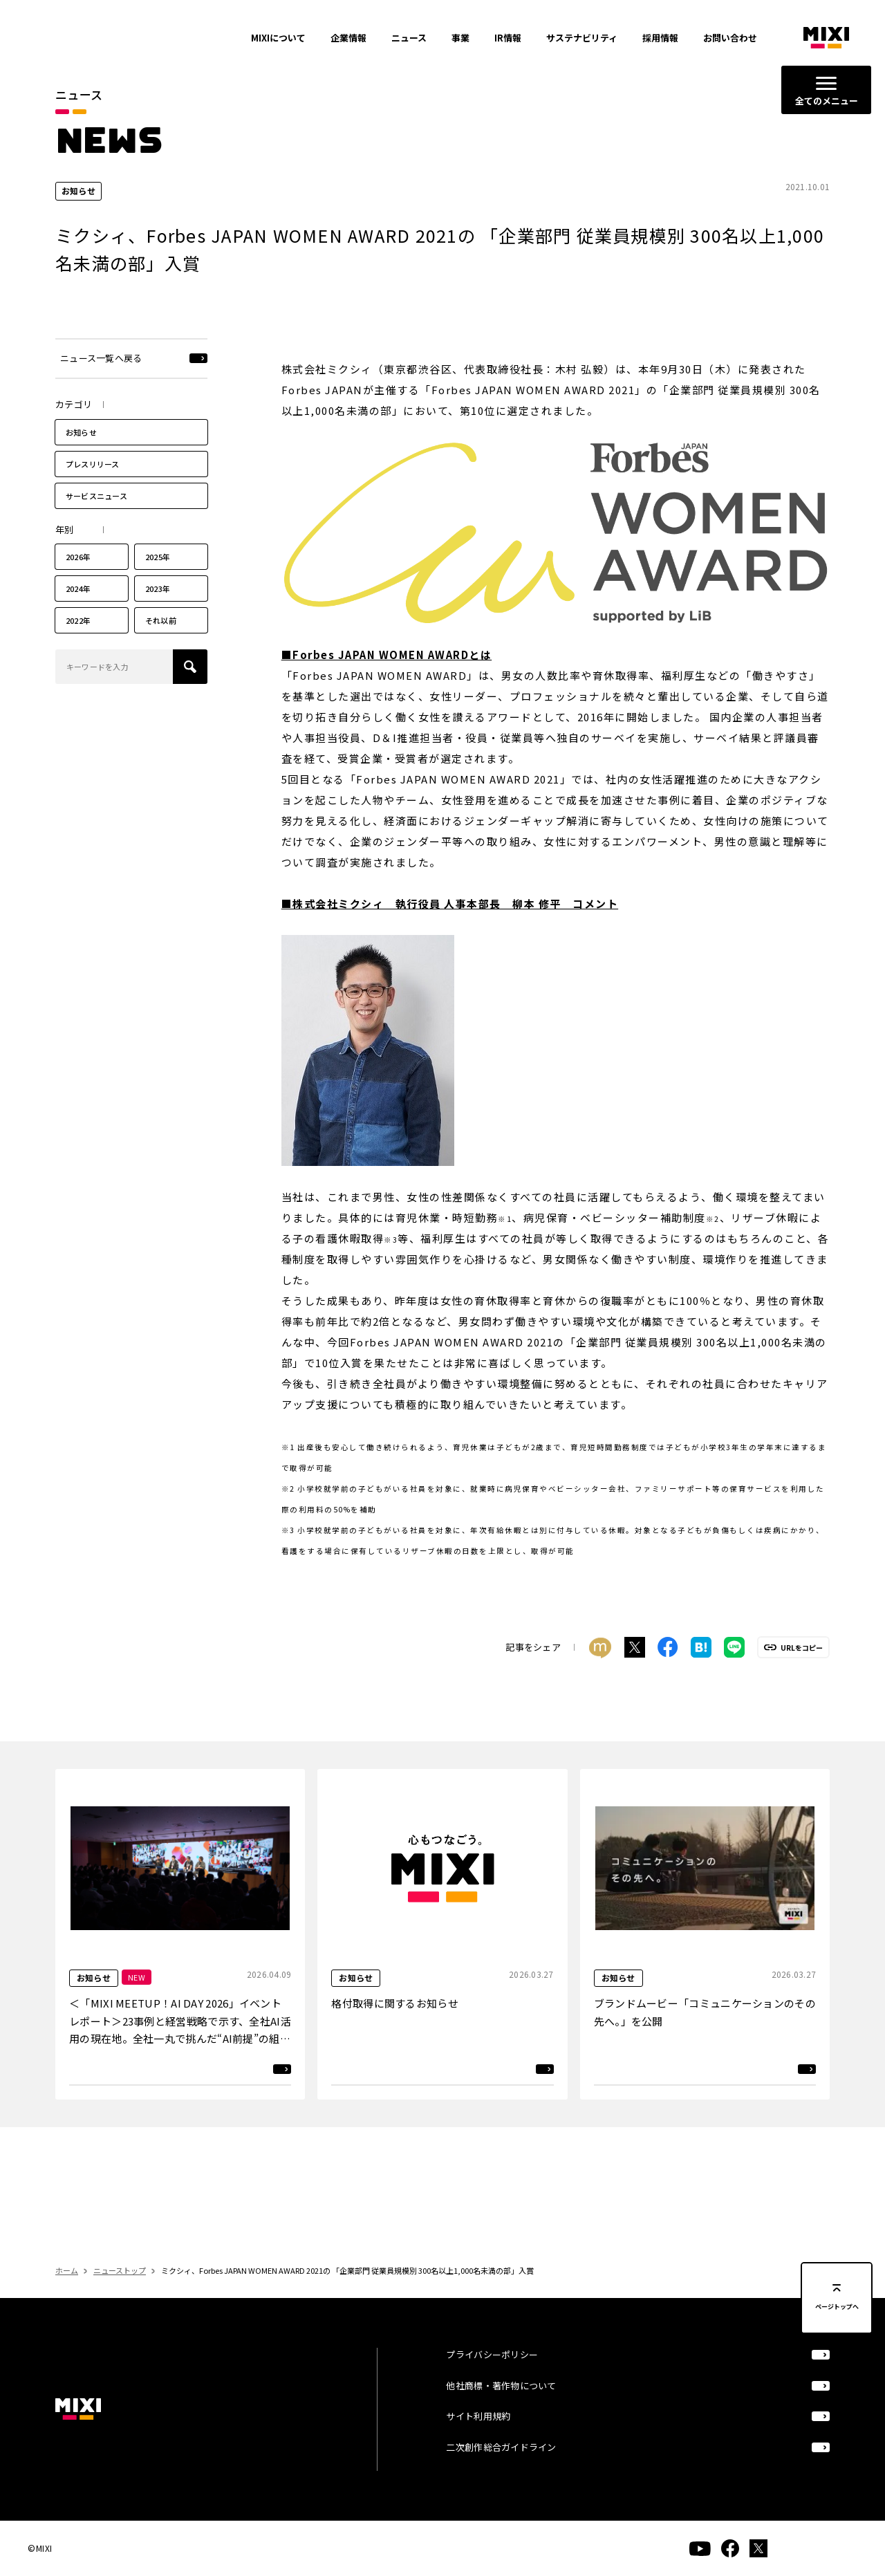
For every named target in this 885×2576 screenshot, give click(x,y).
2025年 (157, 581)
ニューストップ (119, 2294)
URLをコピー (802, 1672)
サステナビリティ (581, 37)
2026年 (78, 581)
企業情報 (348, 37)
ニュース (409, 37)
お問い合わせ (730, 37)
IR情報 (507, 37)
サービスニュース (96, 520)
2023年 (157, 613)
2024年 (78, 613)
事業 (460, 37)
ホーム (66, 2294)
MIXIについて (278, 37)
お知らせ (81, 456)
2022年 (78, 645)
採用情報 (660, 37)
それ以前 (160, 645)
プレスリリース (93, 488)
